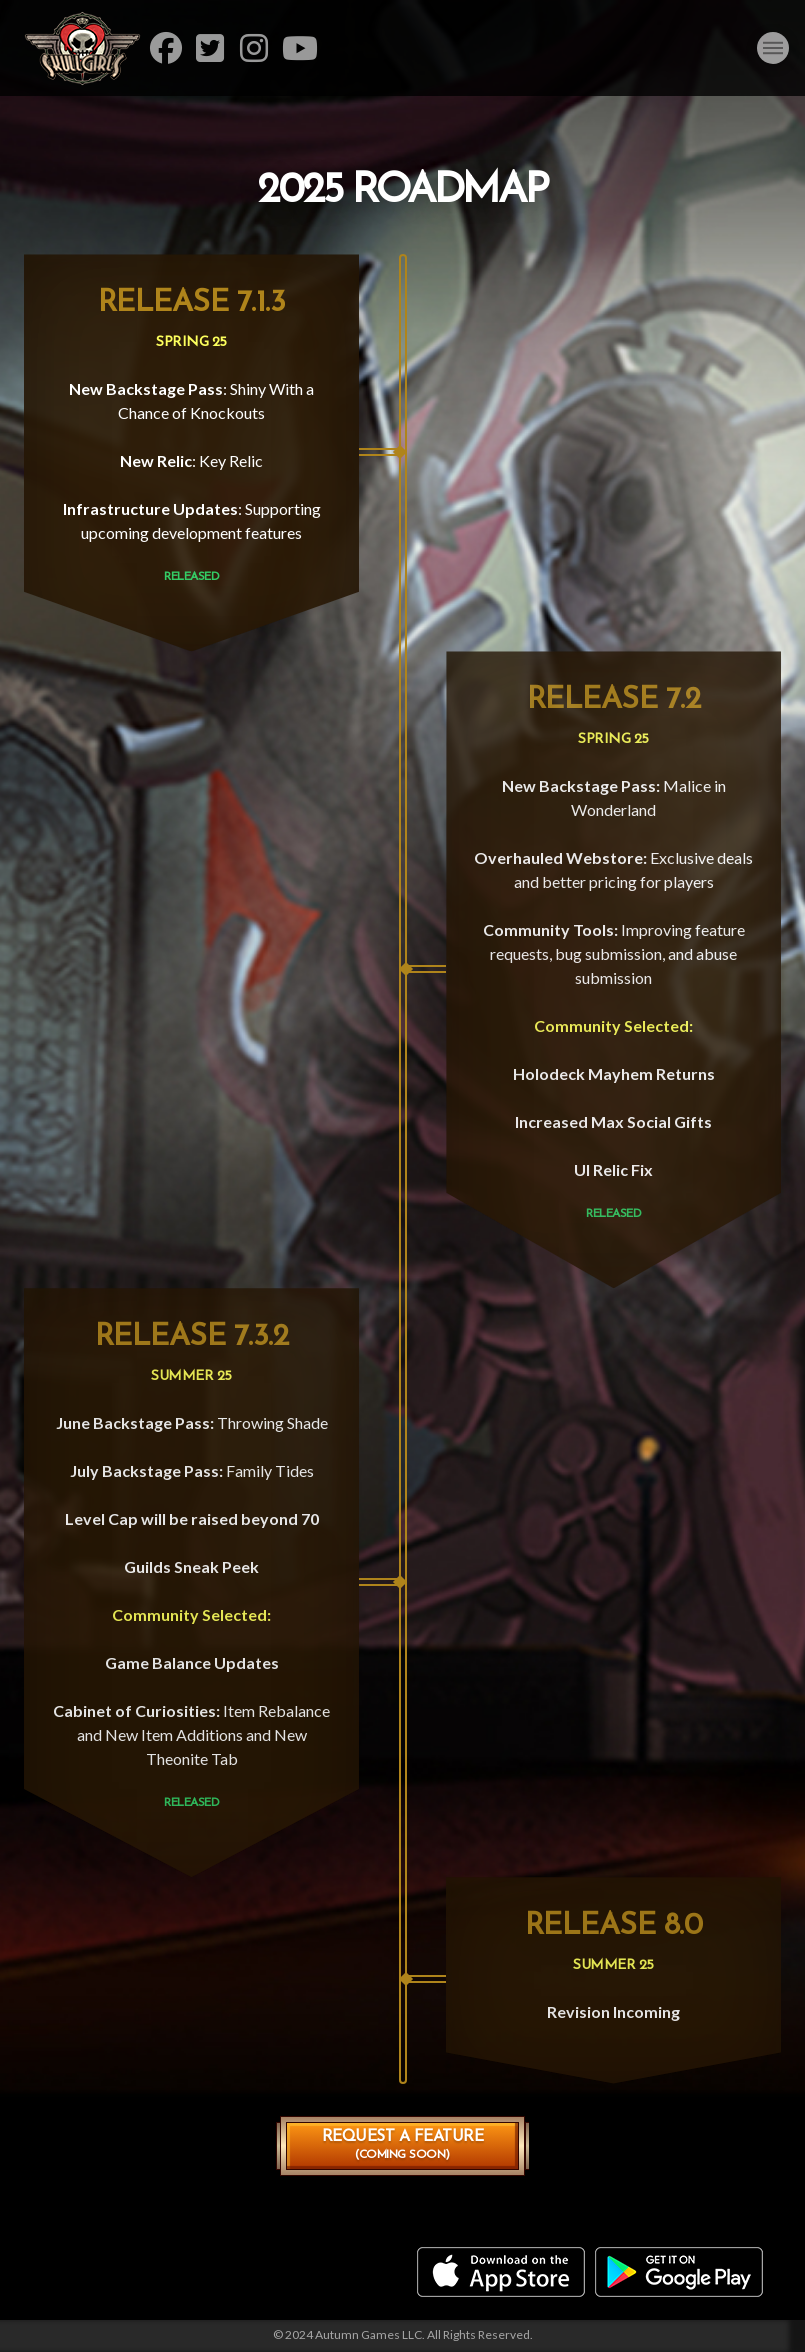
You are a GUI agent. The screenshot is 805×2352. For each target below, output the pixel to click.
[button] (773, 48)
